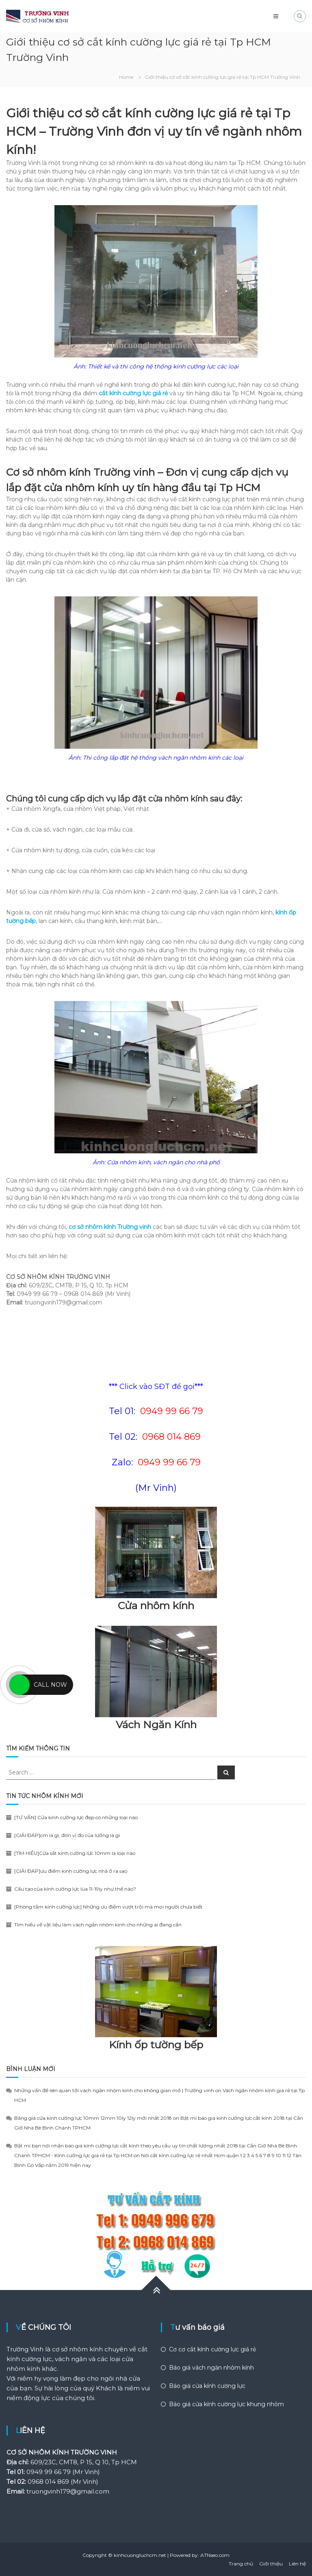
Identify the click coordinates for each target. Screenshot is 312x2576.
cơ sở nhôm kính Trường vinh (110, 1227)
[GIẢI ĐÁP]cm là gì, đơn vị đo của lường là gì (67, 1835)
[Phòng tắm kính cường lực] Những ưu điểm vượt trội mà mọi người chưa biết (108, 1907)
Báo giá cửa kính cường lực (207, 2386)
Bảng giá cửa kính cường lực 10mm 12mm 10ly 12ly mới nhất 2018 (93, 2118)
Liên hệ (297, 2564)
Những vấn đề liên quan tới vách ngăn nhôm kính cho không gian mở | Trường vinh (114, 2090)
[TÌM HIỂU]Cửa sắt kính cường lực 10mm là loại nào (74, 1853)
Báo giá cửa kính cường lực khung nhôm (226, 2404)
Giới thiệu (271, 2564)
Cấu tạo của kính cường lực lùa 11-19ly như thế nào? (75, 1889)
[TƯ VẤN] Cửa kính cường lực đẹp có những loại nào (76, 1817)
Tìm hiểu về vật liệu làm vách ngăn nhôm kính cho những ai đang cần (98, 1925)
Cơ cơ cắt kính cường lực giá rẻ (212, 2349)
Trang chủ (241, 2564)
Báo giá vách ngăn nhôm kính (211, 2367)
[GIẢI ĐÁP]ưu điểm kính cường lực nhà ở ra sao (70, 1871)
